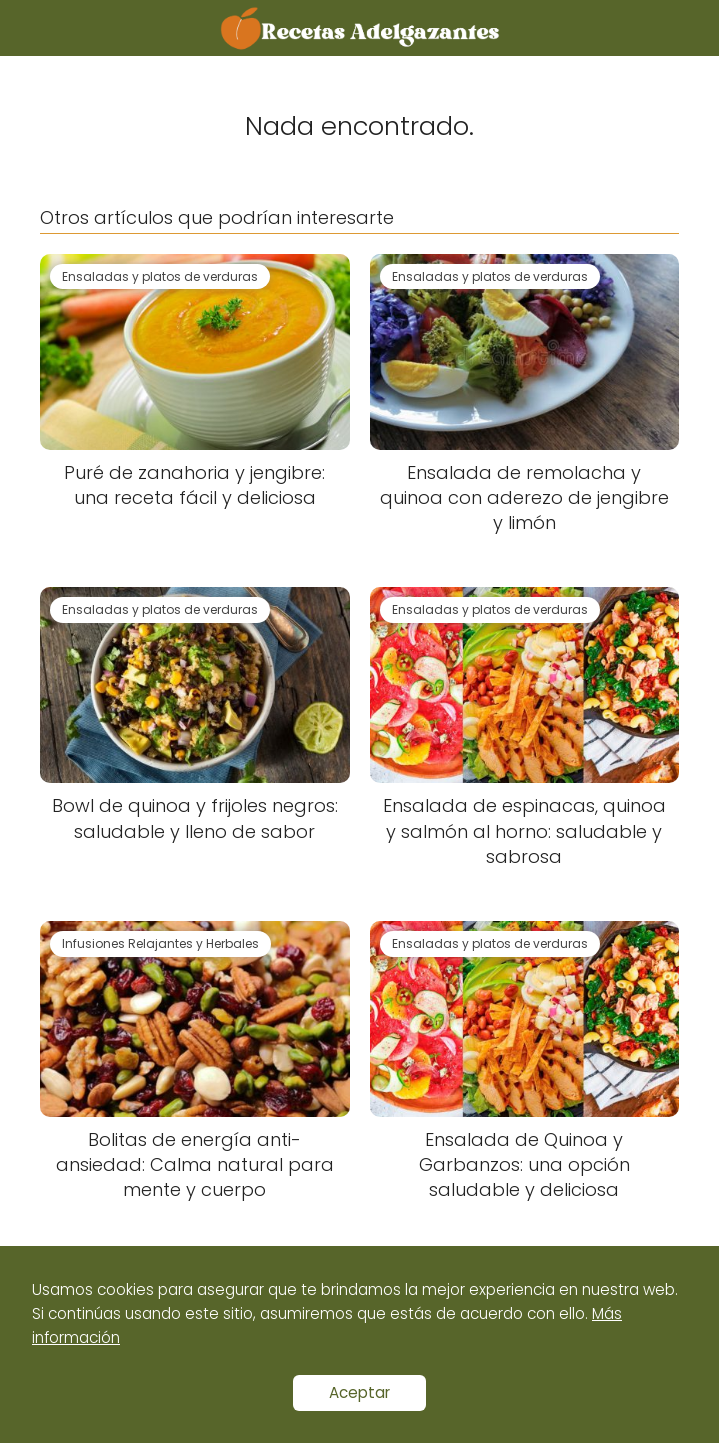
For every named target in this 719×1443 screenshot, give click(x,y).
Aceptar (359, 1392)
